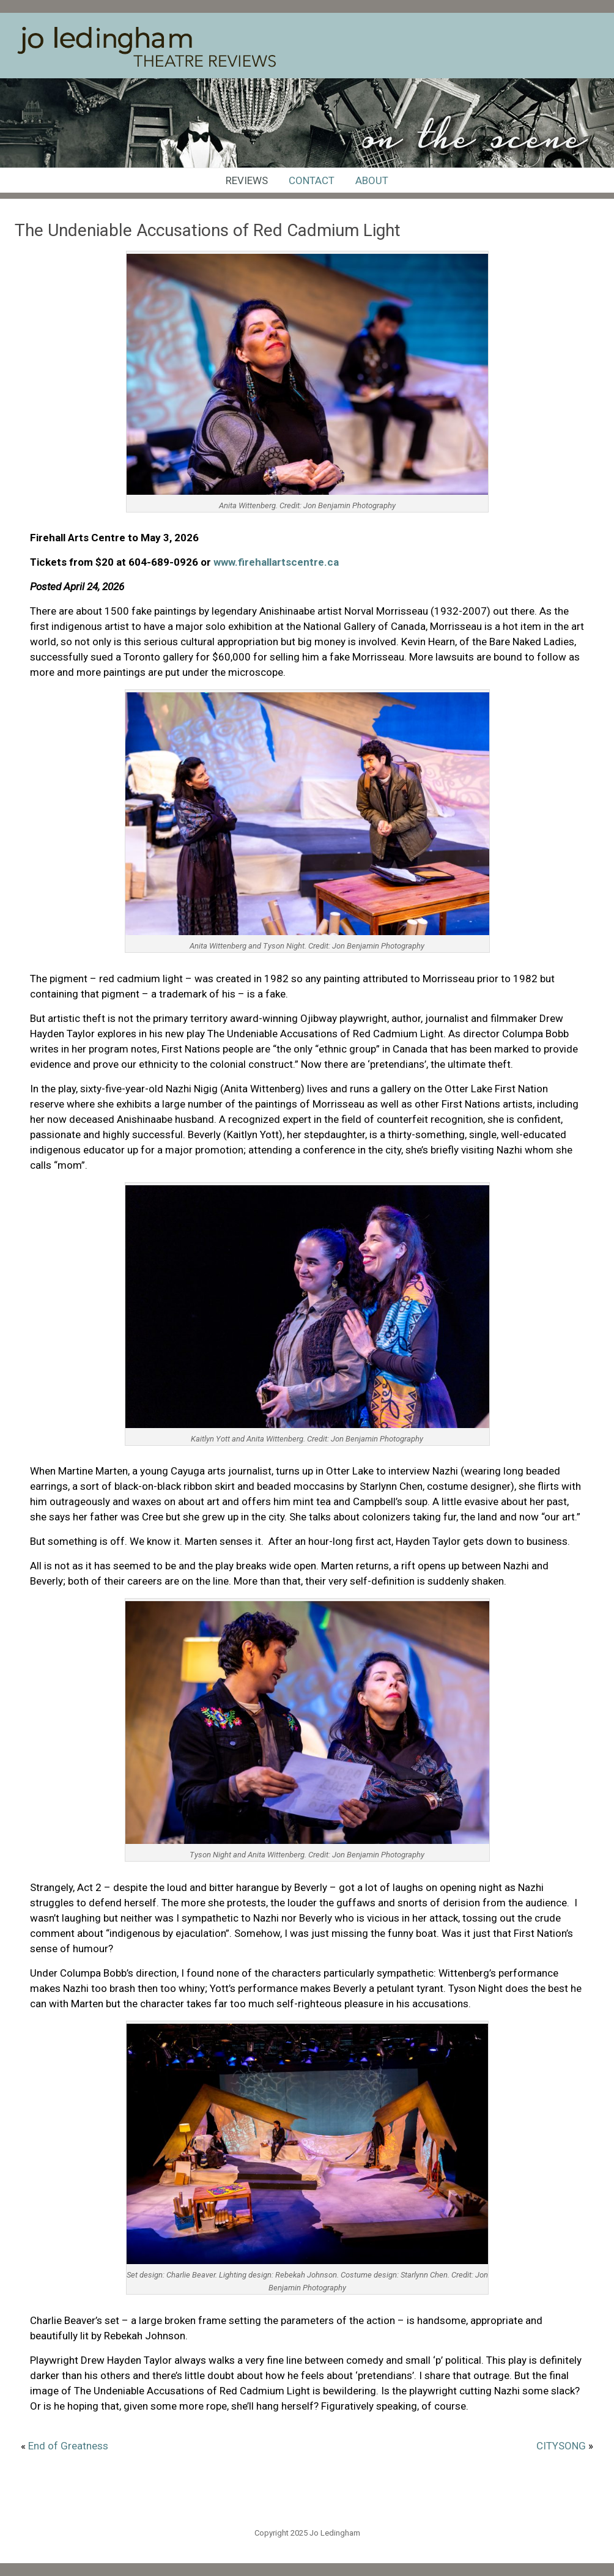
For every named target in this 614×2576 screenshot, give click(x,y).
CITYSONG (561, 2446)
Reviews (247, 180)
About (371, 180)
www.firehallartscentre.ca (276, 562)
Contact (312, 180)
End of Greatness (68, 2446)
